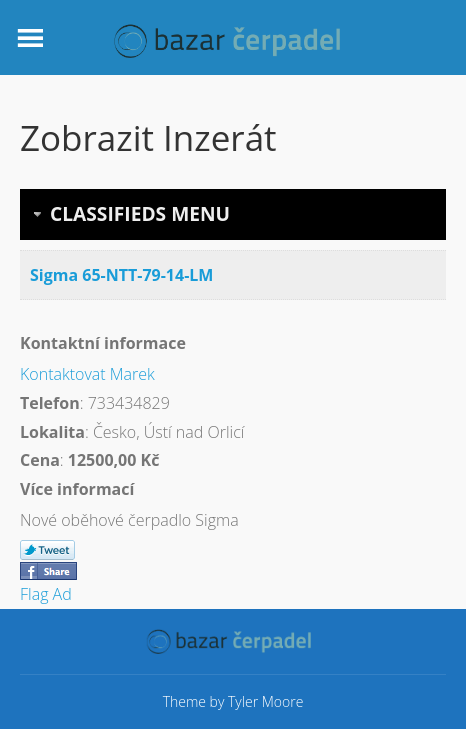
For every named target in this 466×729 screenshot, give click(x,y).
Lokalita (52, 432)
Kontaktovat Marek (87, 374)
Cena (40, 460)
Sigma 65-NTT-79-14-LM (121, 275)
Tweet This (47, 551)
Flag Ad (46, 594)
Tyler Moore (265, 701)
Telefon (50, 403)
